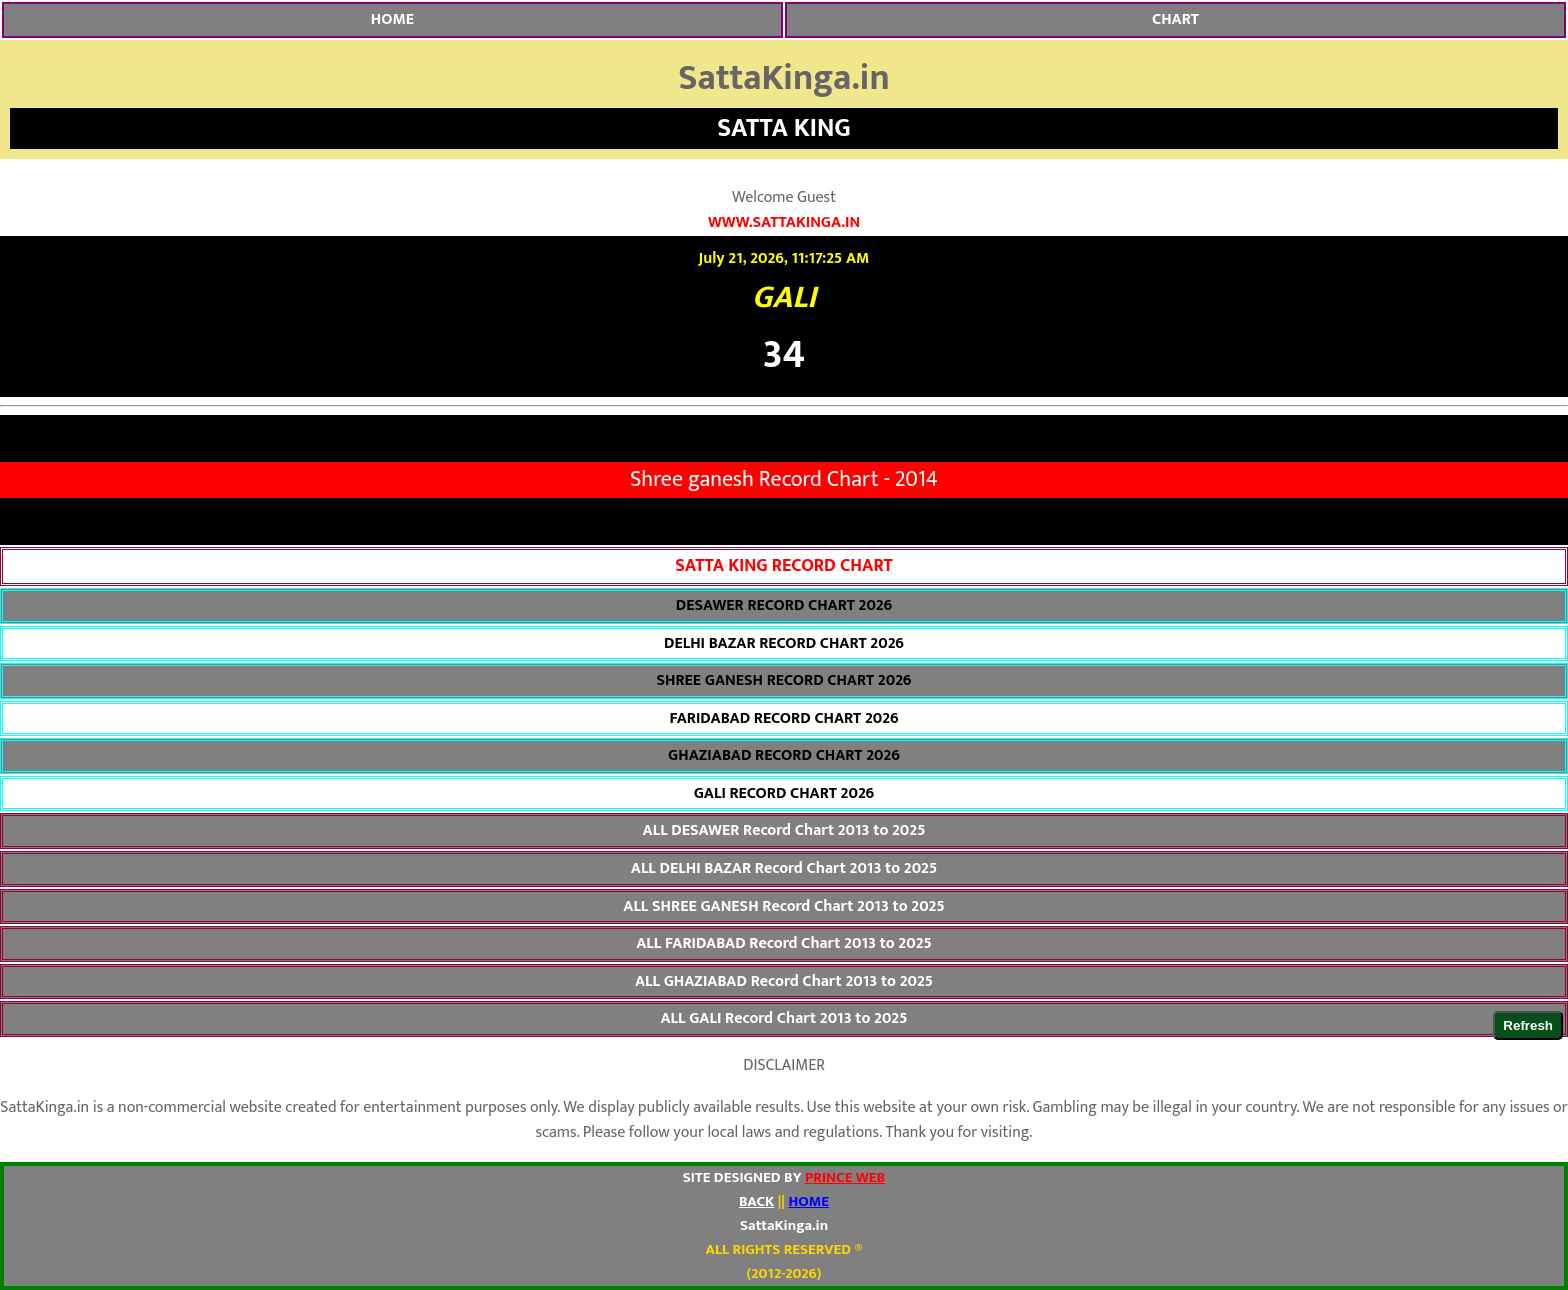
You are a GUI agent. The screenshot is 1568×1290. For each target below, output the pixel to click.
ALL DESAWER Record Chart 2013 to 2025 (784, 831)
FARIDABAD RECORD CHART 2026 (783, 719)
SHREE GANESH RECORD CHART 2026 (783, 681)
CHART (1175, 19)
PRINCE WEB (845, 1177)
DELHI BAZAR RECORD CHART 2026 (784, 644)
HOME (392, 19)
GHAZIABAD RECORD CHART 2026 (784, 756)
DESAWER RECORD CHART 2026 (784, 606)
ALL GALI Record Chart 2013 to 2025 (783, 1019)
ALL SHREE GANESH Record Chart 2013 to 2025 (784, 907)
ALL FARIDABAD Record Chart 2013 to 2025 (784, 944)
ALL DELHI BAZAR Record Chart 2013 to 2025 (784, 869)
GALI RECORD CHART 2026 (784, 794)
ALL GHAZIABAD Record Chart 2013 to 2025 (784, 982)
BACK (756, 1201)
